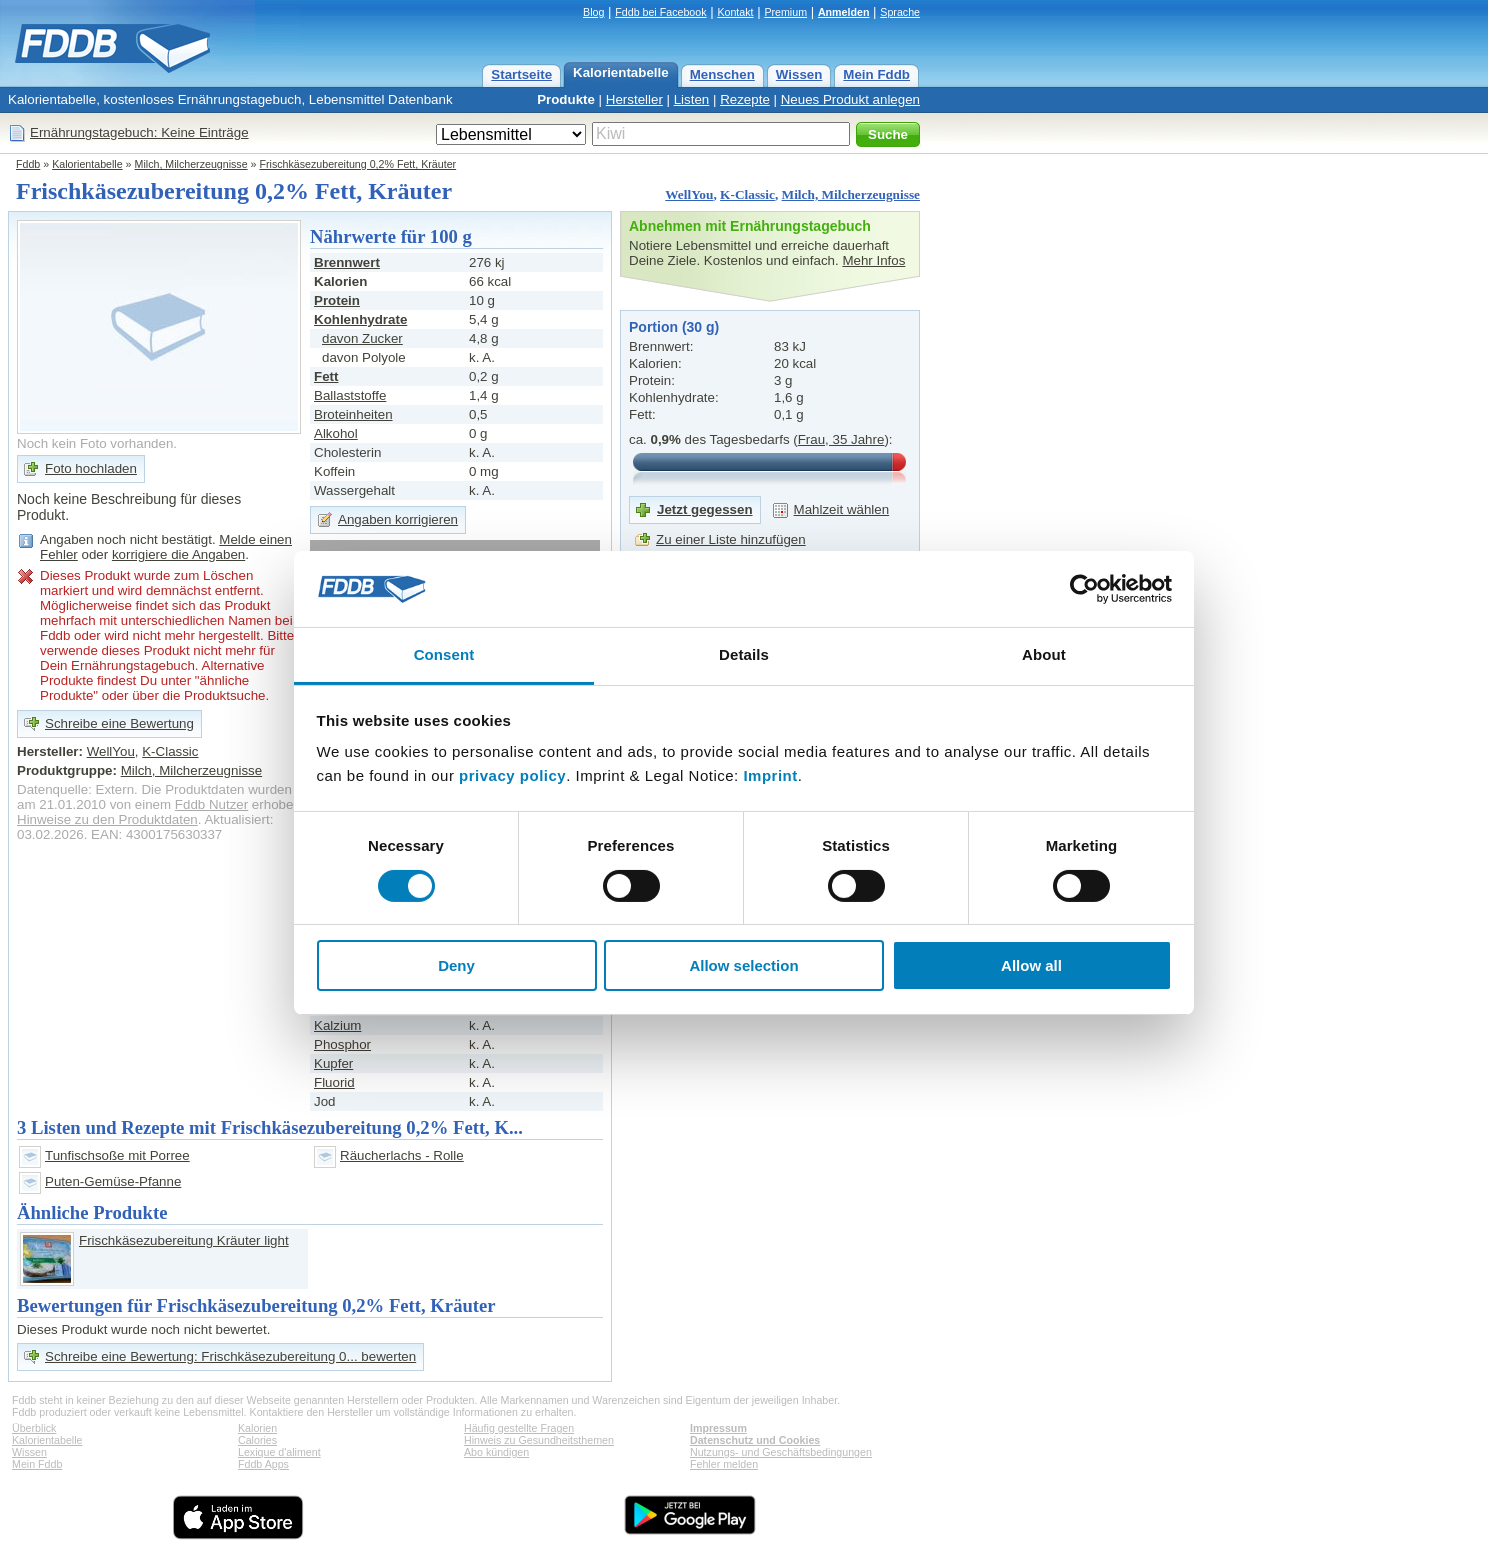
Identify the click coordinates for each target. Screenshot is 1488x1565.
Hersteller (634, 99)
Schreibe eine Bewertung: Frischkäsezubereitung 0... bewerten (230, 1356)
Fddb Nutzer (211, 804)
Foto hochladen (91, 468)
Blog (593, 12)
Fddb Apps (263, 1464)
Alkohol (336, 433)
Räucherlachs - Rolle (402, 1155)
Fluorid (334, 1082)
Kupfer (333, 1063)
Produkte (566, 99)
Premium (785, 12)
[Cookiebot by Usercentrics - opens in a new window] (1084, 589)
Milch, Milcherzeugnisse (191, 164)
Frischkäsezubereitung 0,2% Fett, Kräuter (358, 164)
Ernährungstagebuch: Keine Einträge (139, 132)
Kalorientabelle (621, 72)
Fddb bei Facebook (660, 12)
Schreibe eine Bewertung (119, 723)
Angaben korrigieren (398, 519)
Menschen (722, 74)
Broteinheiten (353, 414)
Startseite (521, 74)
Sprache (900, 12)
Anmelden (844, 12)
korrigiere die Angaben (178, 554)
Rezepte (745, 99)
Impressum (718, 1428)
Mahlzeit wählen (842, 509)
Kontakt (735, 12)
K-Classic (747, 194)
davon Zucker (362, 338)
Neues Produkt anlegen (850, 99)
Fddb (28, 164)
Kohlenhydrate (360, 319)
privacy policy (512, 775)
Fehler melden (724, 1464)
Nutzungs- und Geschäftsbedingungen (781, 1452)
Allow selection (743, 965)
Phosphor (342, 1044)
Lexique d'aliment (279, 1452)
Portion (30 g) (674, 327)
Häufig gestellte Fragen (519, 1428)
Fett (326, 376)
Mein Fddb (876, 74)
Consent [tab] (444, 654)
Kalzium (337, 1025)
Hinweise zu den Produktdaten (107, 819)
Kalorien (257, 1428)
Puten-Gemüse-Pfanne (113, 1181)
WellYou (689, 194)
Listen (692, 99)
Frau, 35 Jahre (841, 439)
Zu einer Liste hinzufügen (731, 539)
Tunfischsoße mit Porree (117, 1155)
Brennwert (347, 262)
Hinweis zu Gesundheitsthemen (539, 1440)
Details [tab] (744, 654)
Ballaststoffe (350, 395)
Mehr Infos (873, 260)
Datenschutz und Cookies (755, 1440)
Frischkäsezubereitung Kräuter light (184, 1240)
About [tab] (1044, 654)
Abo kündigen (496, 1452)
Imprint (770, 775)
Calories (257, 1440)
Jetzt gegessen (705, 509)
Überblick (34, 1428)
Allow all (1031, 965)
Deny (456, 965)
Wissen (799, 74)
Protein (337, 300)
